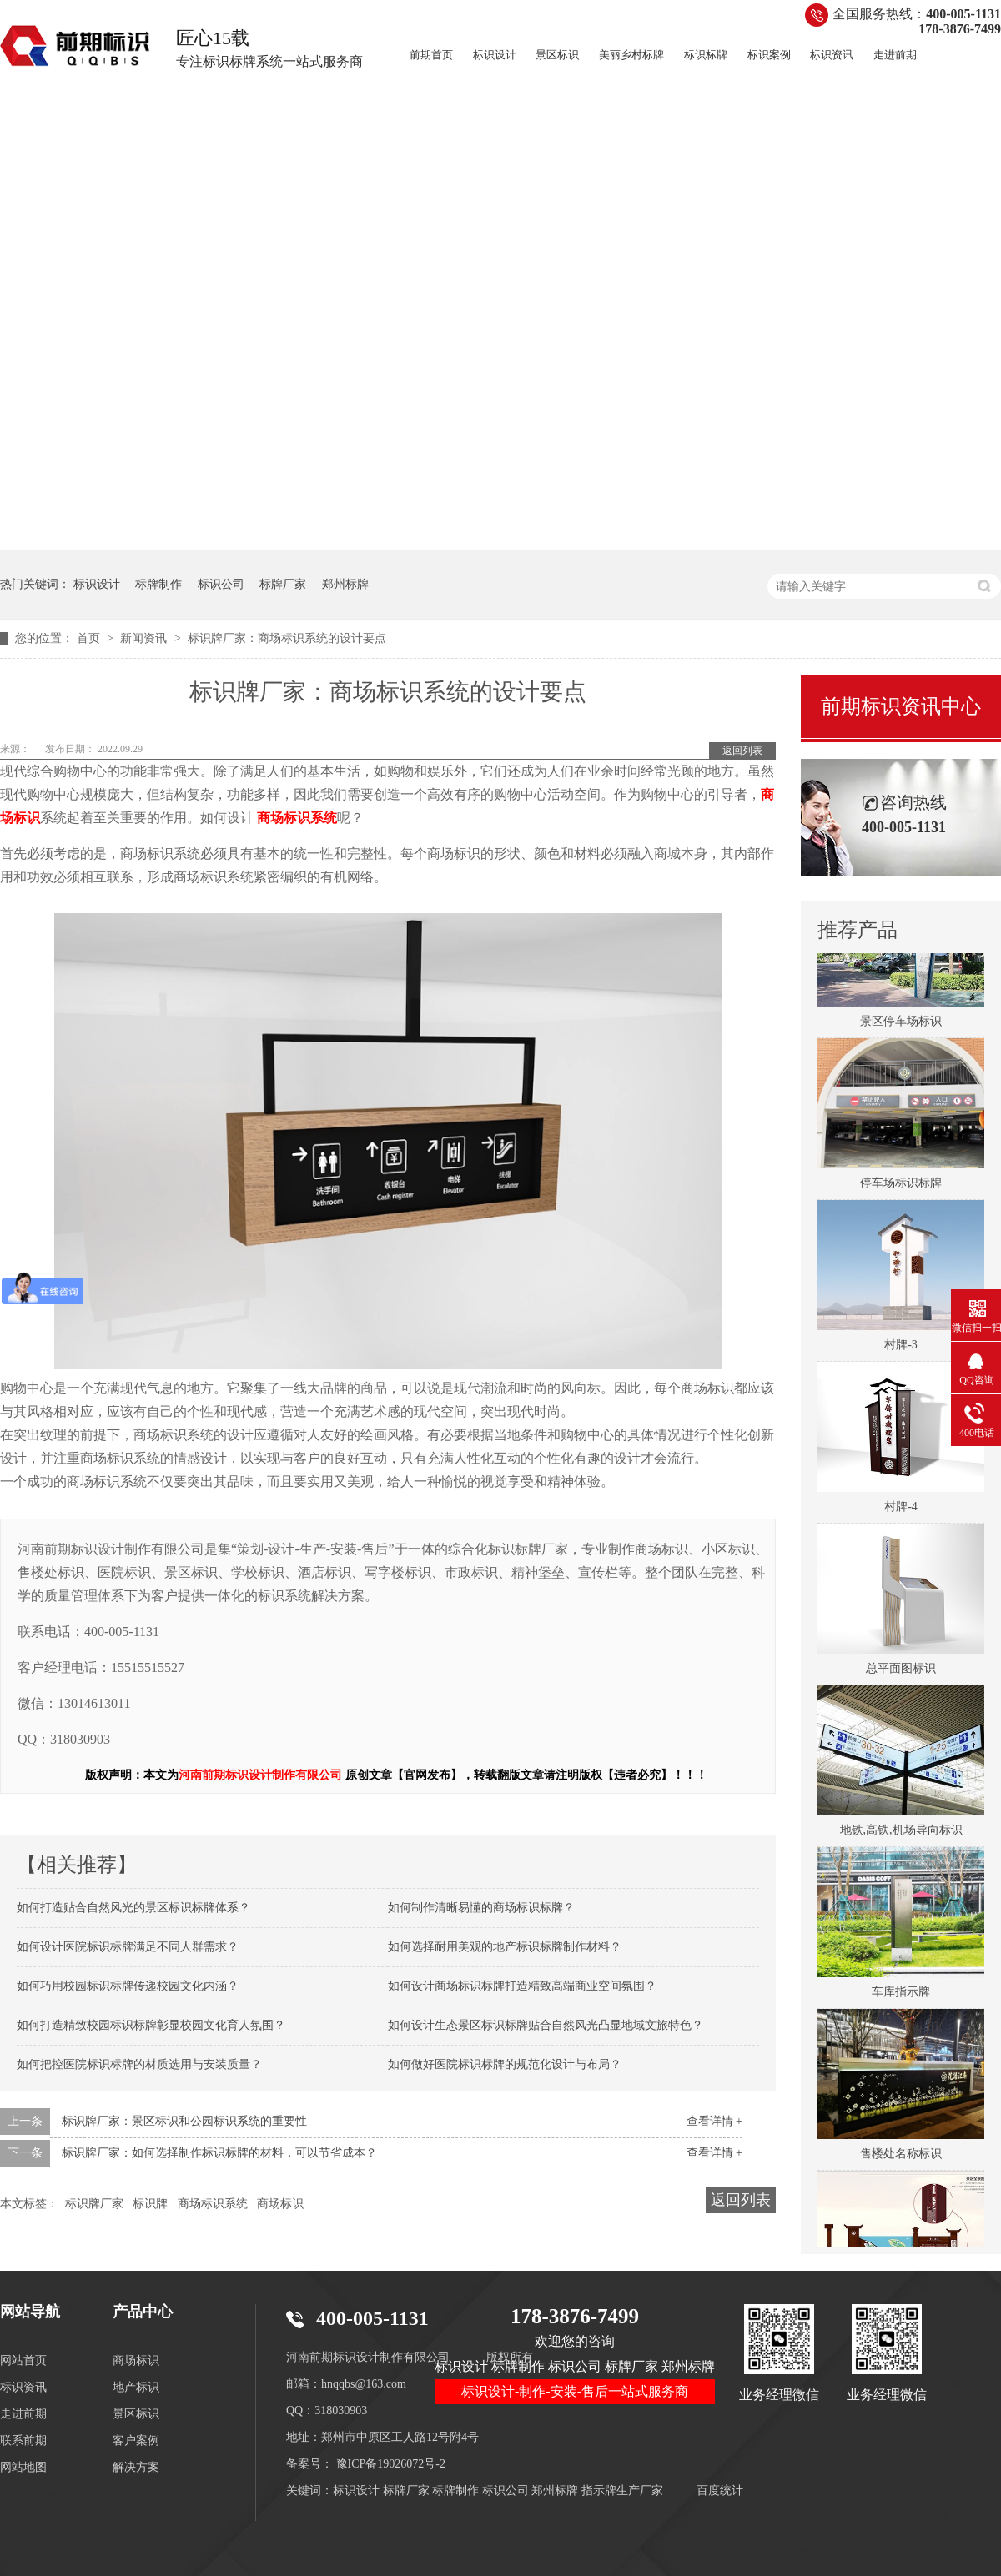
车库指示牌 (901, 1995)
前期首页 (431, 54)
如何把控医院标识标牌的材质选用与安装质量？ (139, 2064)
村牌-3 (901, 1348)
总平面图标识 (901, 1671)
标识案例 (769, 54)
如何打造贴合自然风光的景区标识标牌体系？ (133, 1907)
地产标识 (136, 2387)
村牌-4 (901, 1510)
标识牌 (150, 2203)
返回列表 (742, 750)
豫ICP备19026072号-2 (390, 2464)
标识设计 (494, 54)
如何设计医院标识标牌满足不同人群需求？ (128, 1947)
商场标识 (280, 2203)
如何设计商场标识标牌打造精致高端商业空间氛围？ (522, 1986)
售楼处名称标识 (901, 2157)
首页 (90, 638)
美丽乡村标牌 (631, 54)
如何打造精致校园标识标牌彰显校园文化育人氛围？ (151, 2025)
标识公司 (221, 584)
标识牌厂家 (94, 2203)
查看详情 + (714, 2121)
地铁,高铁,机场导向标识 (901, 1833)
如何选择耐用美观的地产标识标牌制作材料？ (504, 1947)
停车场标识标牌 (901, 1186)
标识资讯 (831, 54)
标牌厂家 (282, 584)
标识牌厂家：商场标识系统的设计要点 (287, 638)
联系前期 (23, 2440)
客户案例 (136, 2440)
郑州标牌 (345, 584)
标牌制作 (158, 584)
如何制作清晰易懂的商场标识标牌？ (481, 1907)
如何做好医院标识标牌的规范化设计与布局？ (504, 2064)
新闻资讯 (145, 638)
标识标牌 (705, 54)
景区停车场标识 (901, 1024)
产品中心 (143, 2311)
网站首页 (23, 2360)
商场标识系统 (213, 2203)
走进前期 (895, 54)
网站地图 (23, 2467)
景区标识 (557, 54)
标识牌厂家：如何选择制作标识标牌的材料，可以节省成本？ (219, 2153)
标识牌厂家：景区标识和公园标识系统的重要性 (184, 2121)
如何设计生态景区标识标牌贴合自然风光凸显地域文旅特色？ (545, 2025)
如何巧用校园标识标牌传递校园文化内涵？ (128, 1986)
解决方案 (136, 2467)
